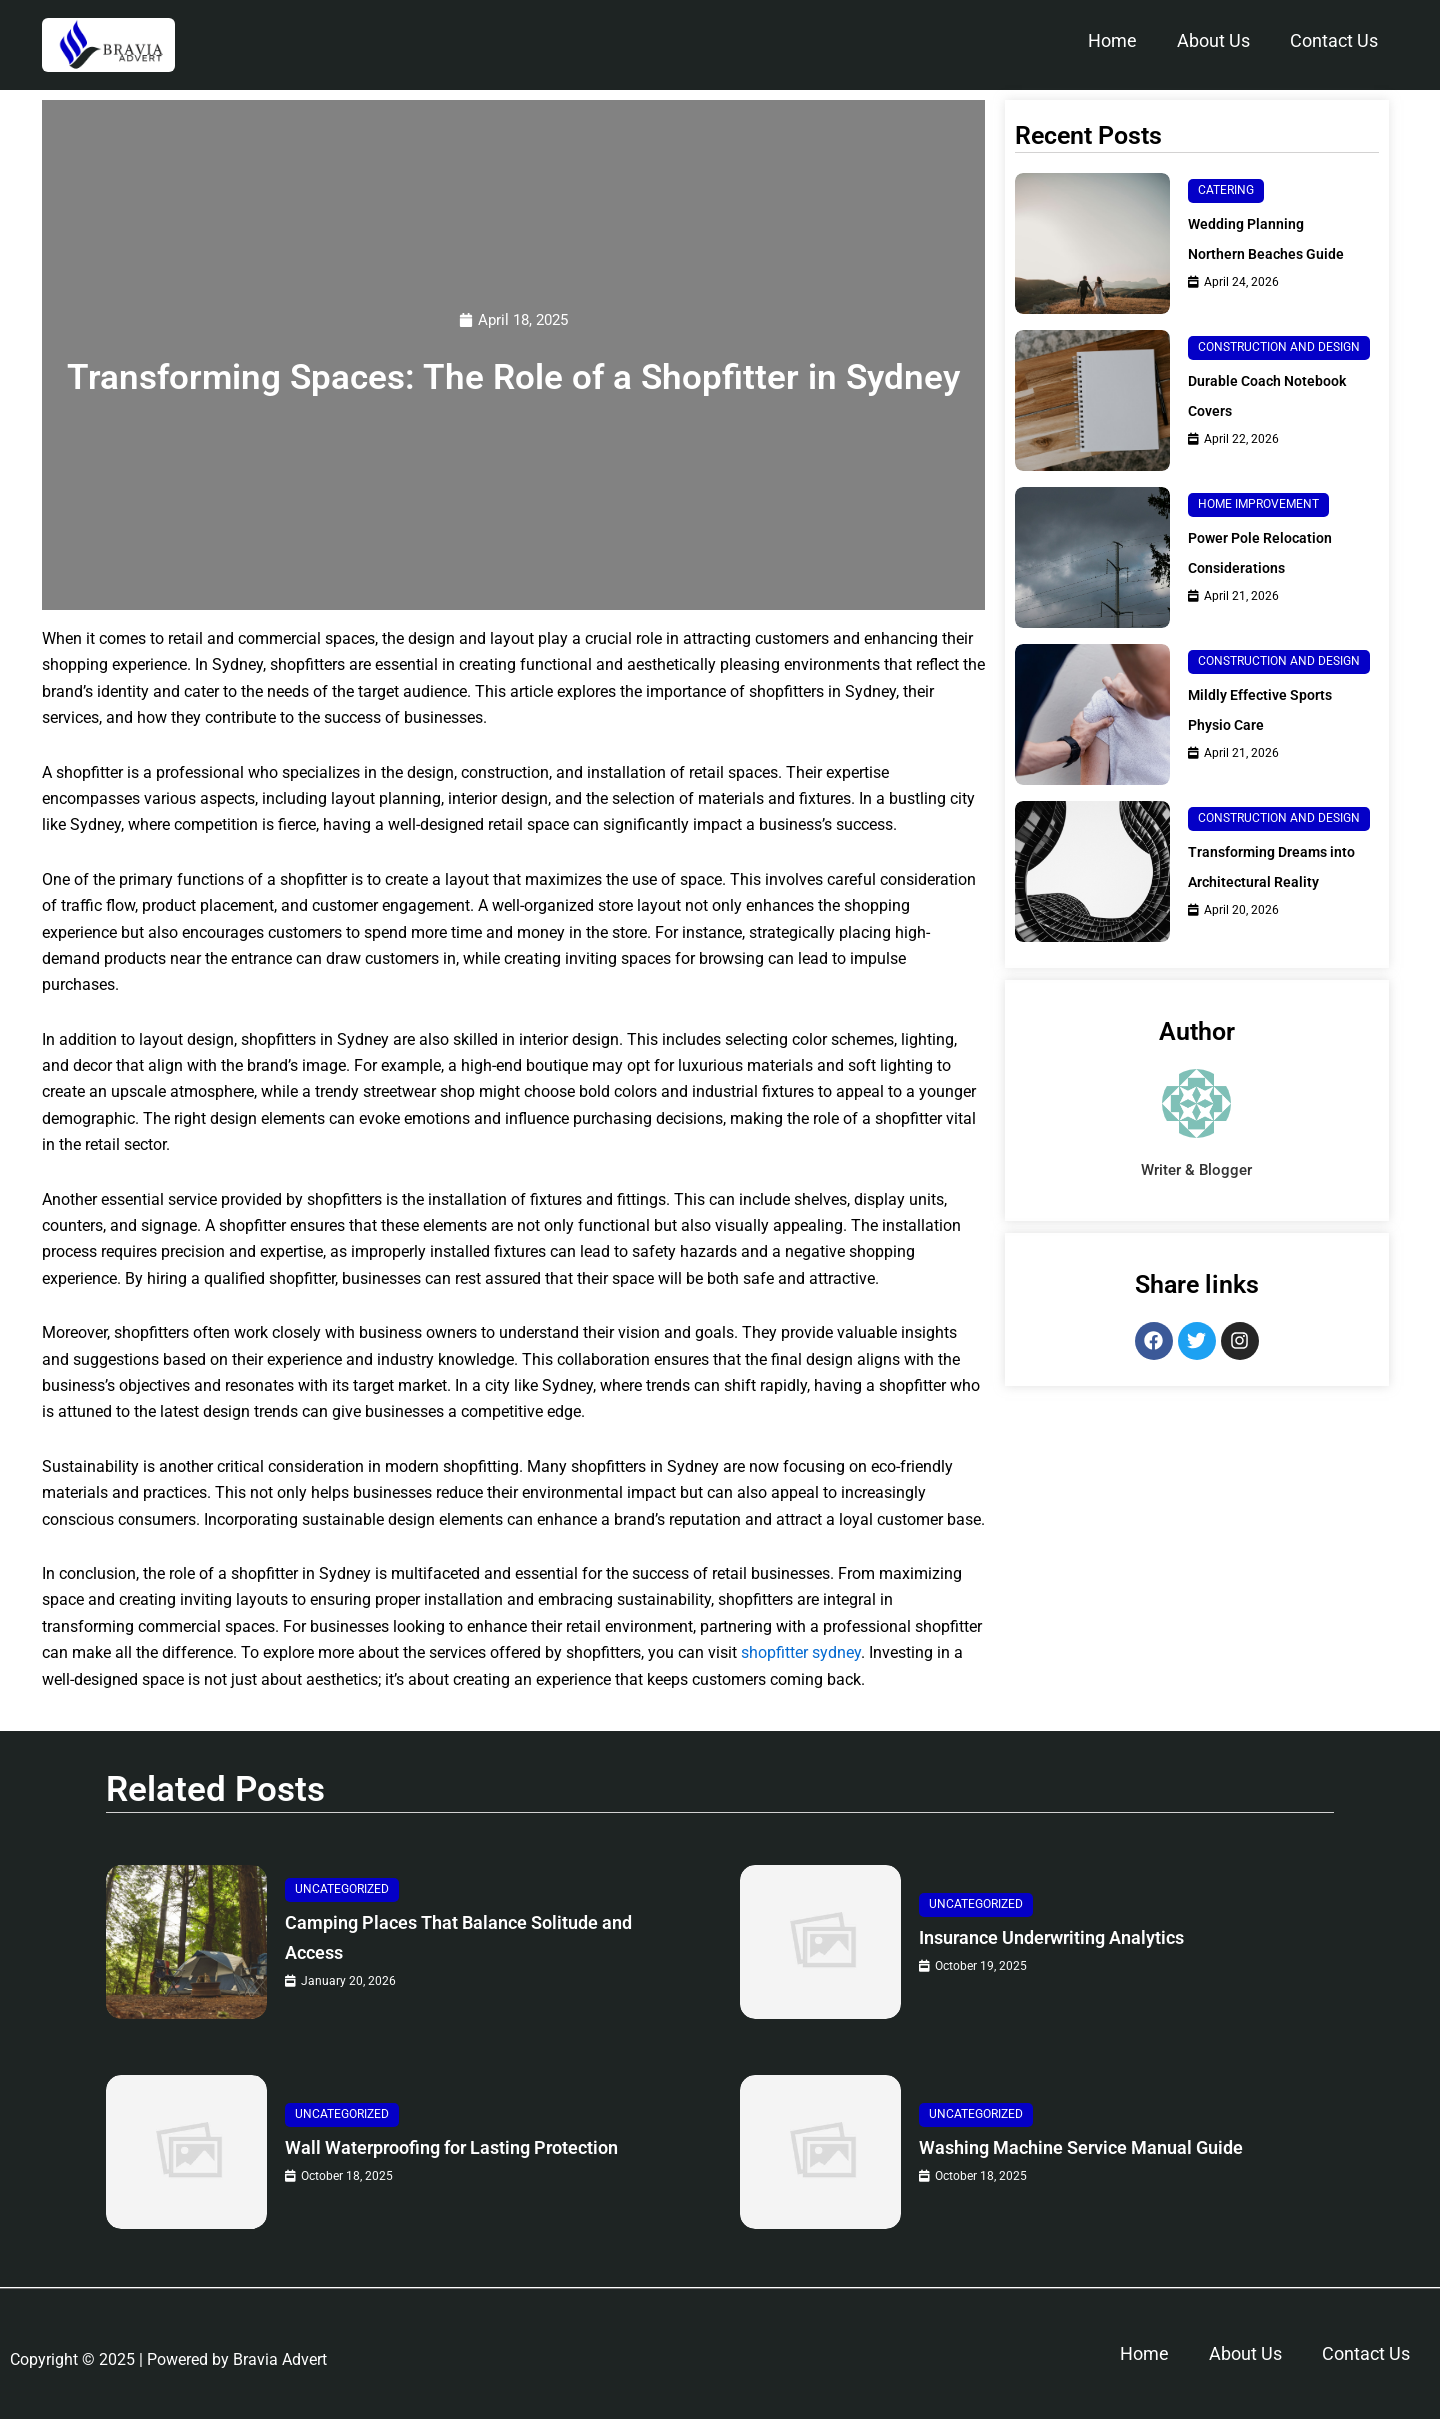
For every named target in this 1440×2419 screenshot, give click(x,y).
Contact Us (1334, 40)
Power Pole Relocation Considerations (1269, 570)
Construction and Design (1279, 365)
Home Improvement (1258, 522)
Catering (1226, 184)
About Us (1213, 40)
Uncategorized (342, 1890)
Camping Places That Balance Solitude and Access (473, 1938)
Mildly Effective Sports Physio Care (1269, 727)
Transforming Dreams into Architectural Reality (1276, 884)
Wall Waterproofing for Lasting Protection (434, 2148)
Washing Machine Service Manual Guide (1115, 2148)
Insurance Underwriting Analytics (1080, 1938)
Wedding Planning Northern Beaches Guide (1253, 247)
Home (1112, 40)
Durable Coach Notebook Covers (1277, 413)
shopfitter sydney (801, 1653)
